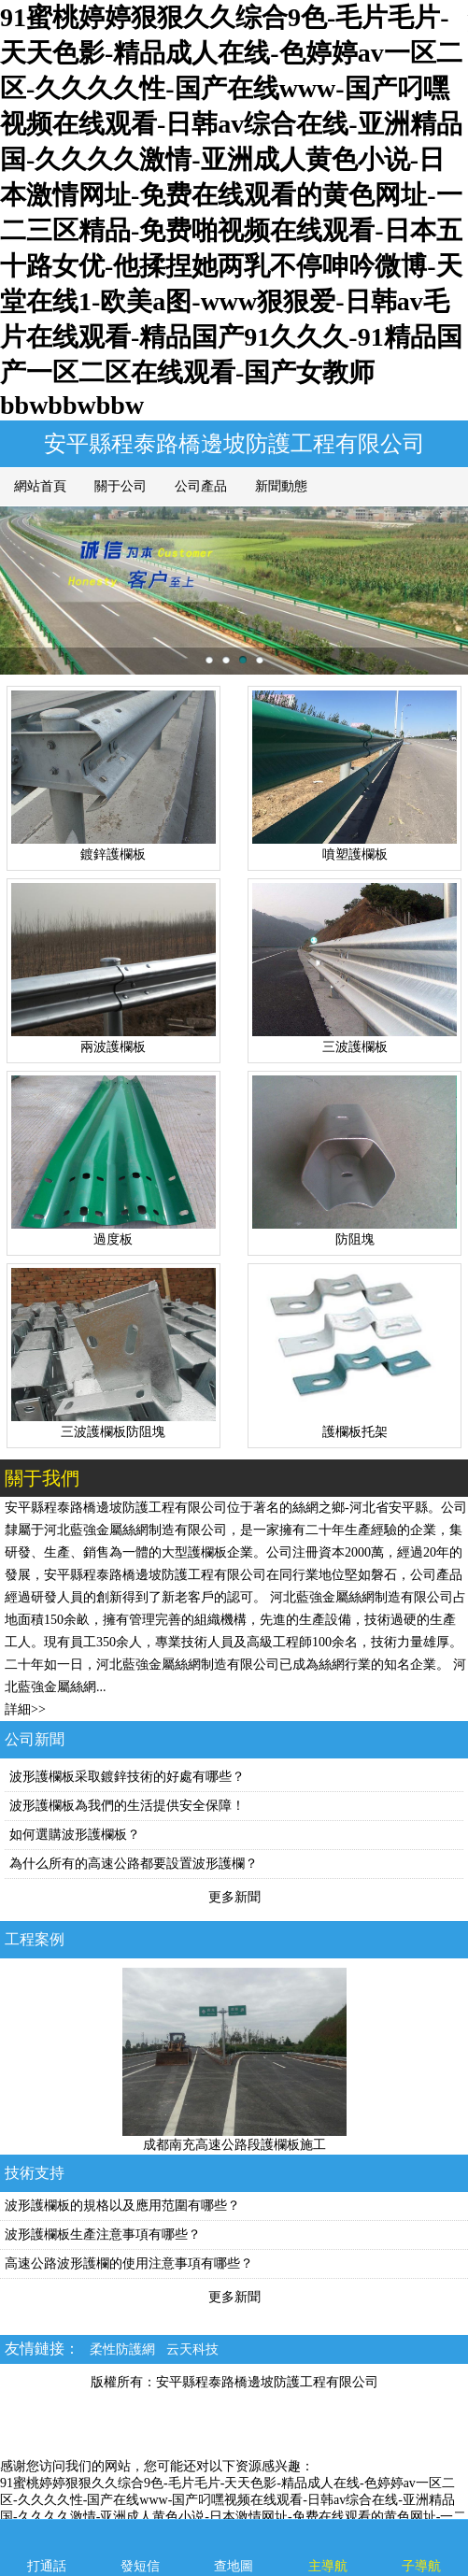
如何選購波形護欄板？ (74, 1835)
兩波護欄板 (113, 1047)
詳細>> (25, 1709)
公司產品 (201, 486)
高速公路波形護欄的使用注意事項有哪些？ (129, 2263)
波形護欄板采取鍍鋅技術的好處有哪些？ (127, 1777)
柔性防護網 (122, 2349)
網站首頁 (40, 486)
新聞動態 (281, 486)
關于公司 (120, 486)
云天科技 (192, 2349)
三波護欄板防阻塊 (113, 1432)
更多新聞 (234, 1897)
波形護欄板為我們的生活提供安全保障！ (127, 1806)
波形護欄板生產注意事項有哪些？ (103, 2234)
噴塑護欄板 (355, 854)
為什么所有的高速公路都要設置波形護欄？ (133, 1864)
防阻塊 (355, 1239)
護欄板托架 (355, 1432)
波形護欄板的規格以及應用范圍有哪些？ (122, 2206)
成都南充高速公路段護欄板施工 (234, 2145)
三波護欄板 (355, 1047)
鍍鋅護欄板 (113, 854)
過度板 (113, 1239)
